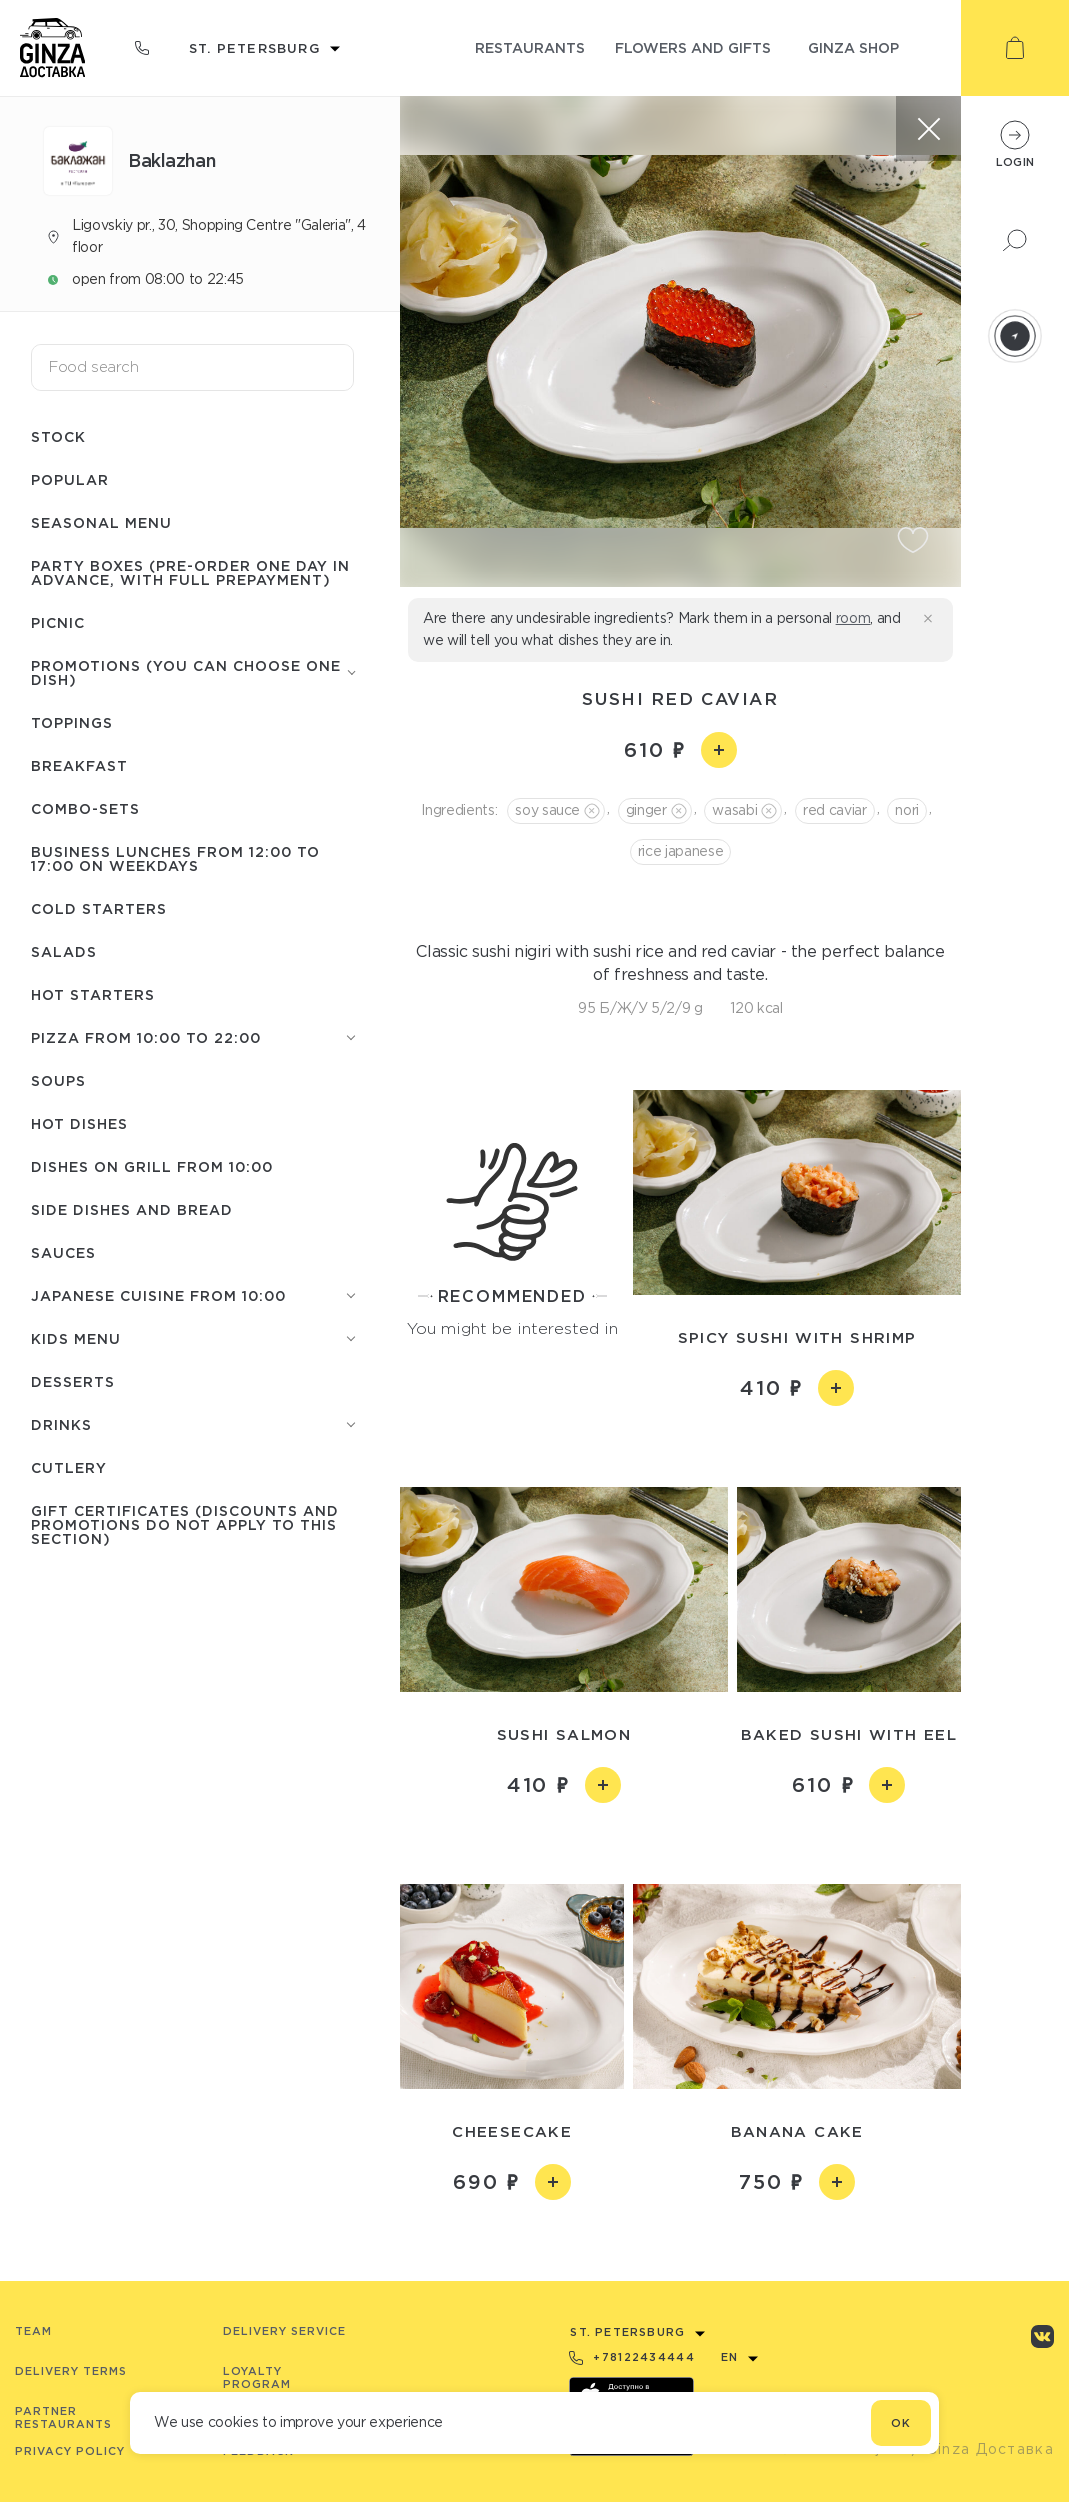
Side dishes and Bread (132, 1209)
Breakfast (79, 765)
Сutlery (69, 1467)
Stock (58, 436)
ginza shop (853, 47)
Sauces (63, 1252)
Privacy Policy (70, 2451)
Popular (70, 479)
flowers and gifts (693, 47)
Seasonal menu (101, 522)
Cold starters (99, 908)
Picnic (58, 622)
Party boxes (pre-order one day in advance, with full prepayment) (190, 572)
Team (33, 2331)
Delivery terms (71, 2371)
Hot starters (93, 994)
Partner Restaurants (63, 2417)
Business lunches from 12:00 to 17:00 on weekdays (175, 858)
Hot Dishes (79, 1123)
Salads (64, 951)
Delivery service (284, 2331)
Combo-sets (85, 808)
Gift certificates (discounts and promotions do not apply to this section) (185, 1524)
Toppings (72, 722)
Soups (58, 1080)
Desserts (73, 1381)
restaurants (530, 47)
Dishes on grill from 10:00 (152, 1166)
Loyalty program (257, 2377)
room (853, 618)
